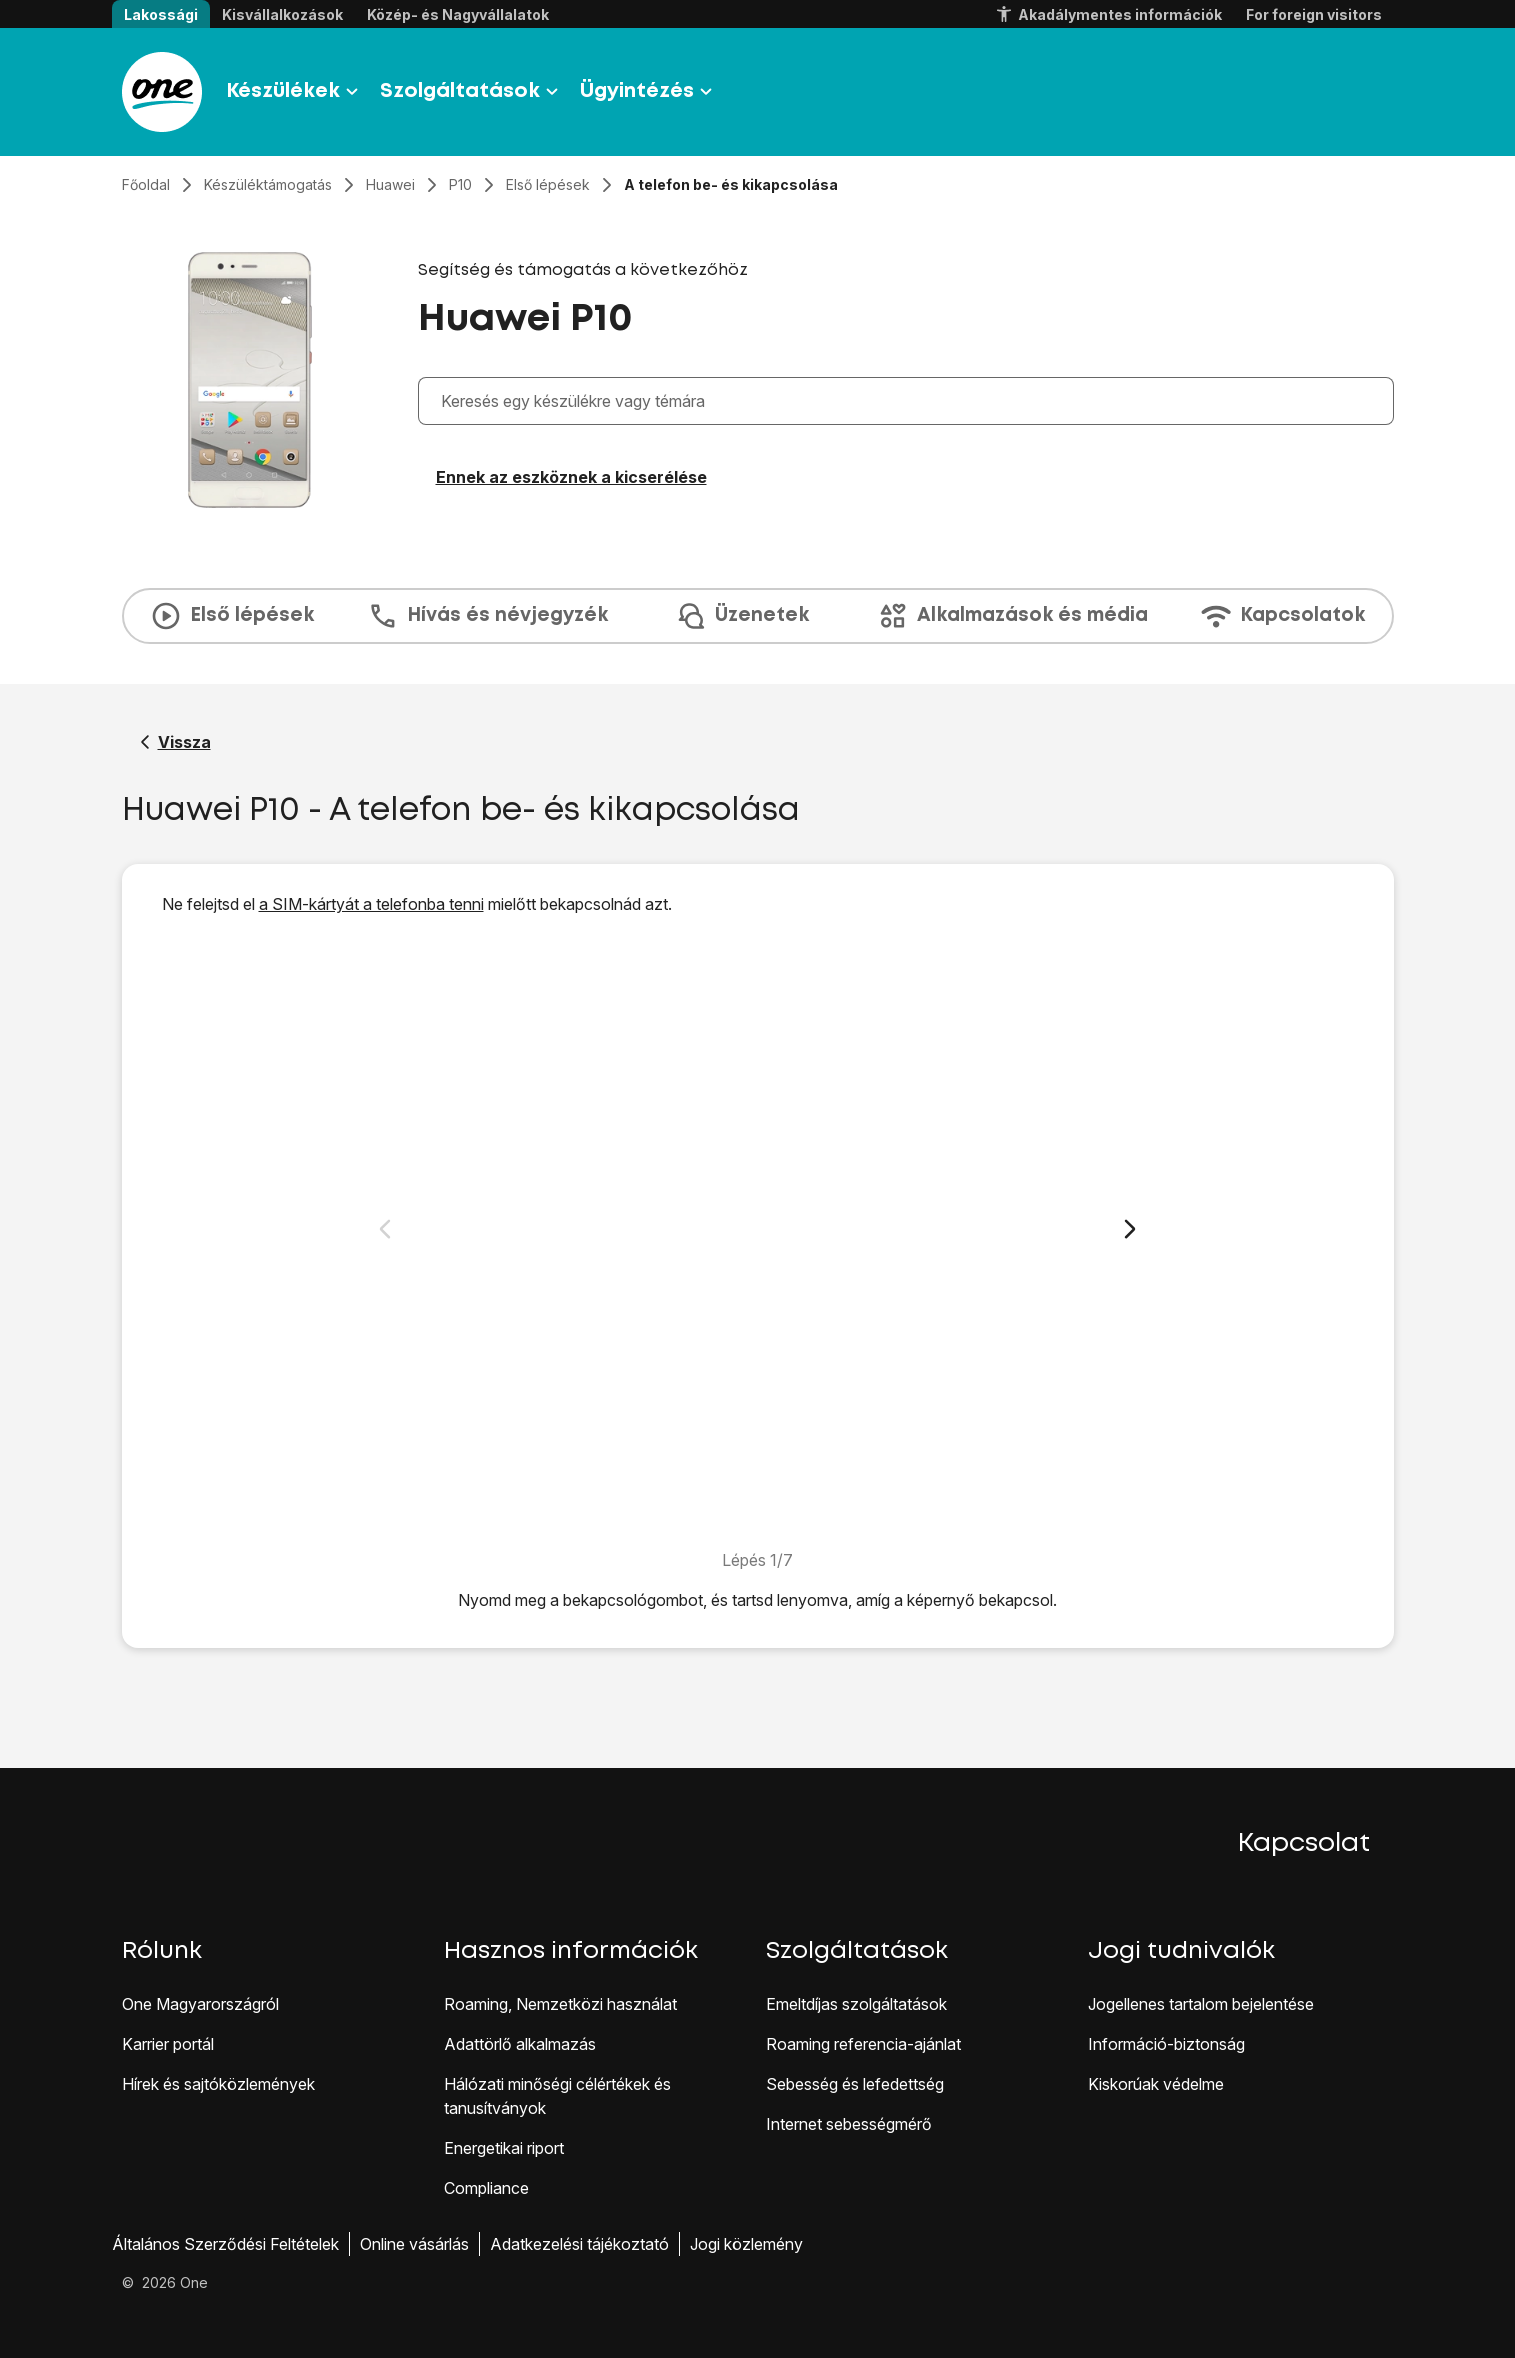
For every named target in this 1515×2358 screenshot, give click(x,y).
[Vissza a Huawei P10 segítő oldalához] (175, 742)
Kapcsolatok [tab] (1282, 616)
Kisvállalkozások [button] (282, 14)
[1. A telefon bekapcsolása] (757, 1232)
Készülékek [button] (295, 92)
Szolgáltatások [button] (472, 92)
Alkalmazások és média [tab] (1012, 616)
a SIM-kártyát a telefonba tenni (371, 904)
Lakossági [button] (161, 14)
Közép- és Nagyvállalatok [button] (458, 14)
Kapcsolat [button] (1304, 1844)
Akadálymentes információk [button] (1108, 15)
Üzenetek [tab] (742, 616)
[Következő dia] (1130, 1229)
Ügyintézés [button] (649, 92)
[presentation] (758, 616)
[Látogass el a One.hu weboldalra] (162, 92)
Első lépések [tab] (232, 616)
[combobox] (911, 401)
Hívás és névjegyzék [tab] (487, 616)
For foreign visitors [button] (1314, 14)
